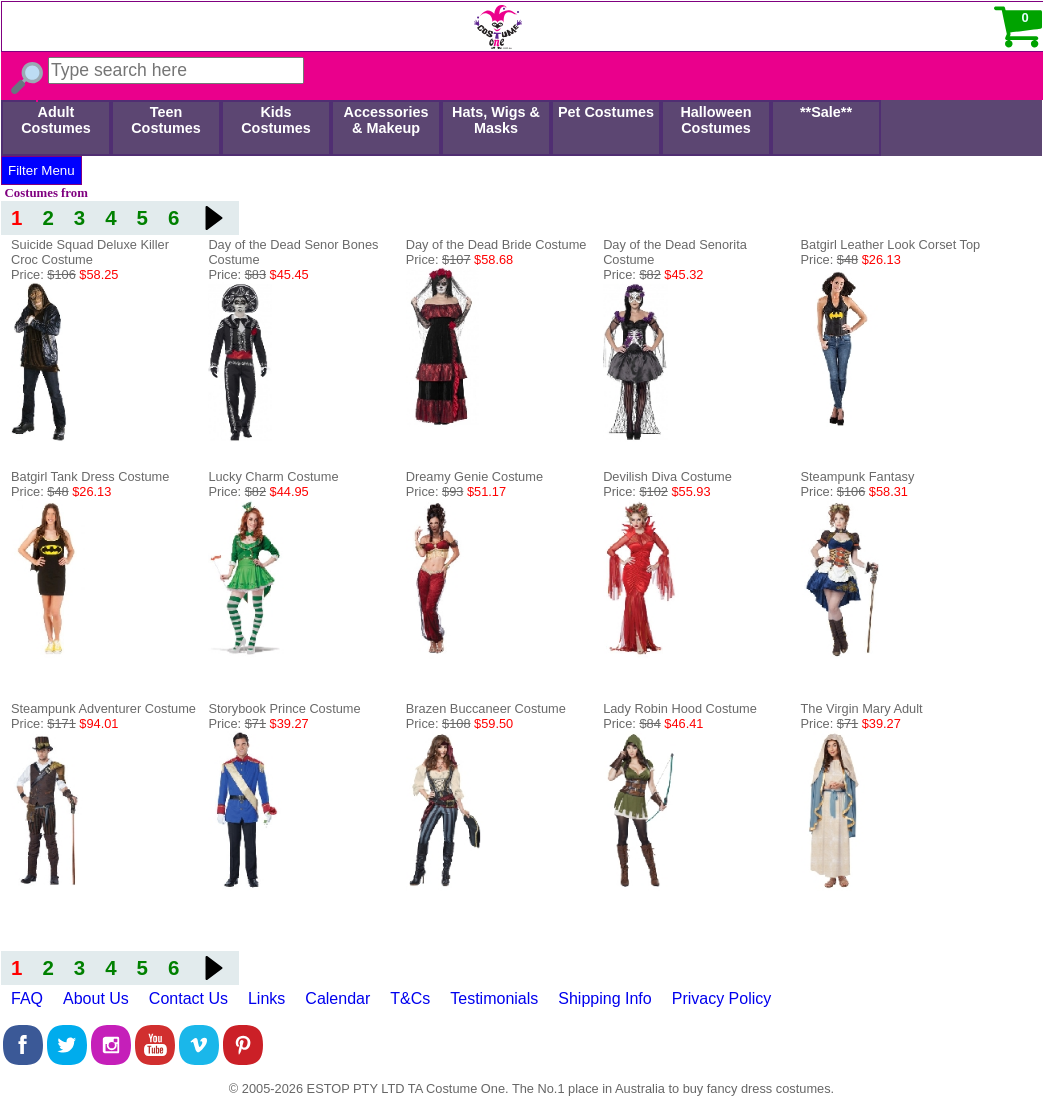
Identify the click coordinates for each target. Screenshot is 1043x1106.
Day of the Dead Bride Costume (496, 244)
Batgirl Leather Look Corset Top (891, 244)
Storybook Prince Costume (284, 708)
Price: (64, 274)
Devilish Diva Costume (667, 476)
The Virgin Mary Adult (862, 708)
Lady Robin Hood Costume (680, 708)
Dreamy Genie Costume (474, 476)
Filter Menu (41, 170)
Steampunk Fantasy (858, 476)
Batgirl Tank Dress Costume (90, 476)
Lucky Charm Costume (273, 476)
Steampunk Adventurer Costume (103, 708)
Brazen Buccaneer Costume (486, 708)
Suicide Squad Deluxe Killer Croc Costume (90, 252)
